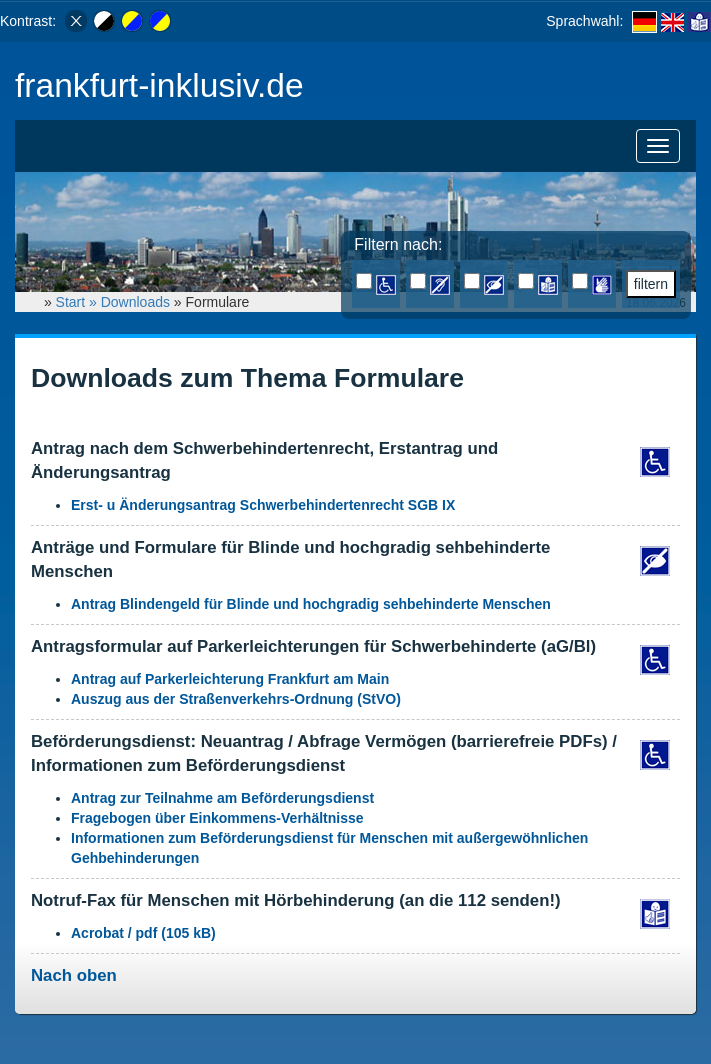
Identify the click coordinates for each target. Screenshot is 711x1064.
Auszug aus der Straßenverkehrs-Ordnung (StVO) (236, 699)
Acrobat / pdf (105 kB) (143, 933)
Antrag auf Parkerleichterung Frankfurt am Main (230, 679)
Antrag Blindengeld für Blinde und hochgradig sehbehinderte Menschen (311, 604)
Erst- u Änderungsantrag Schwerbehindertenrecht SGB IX (263, 505)
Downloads (135, 302)
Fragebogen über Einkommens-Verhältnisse (217, 818)
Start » (78, 302)
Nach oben (74, 975)
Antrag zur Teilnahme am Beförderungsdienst (222, 798)
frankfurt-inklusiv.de (159, 85)
